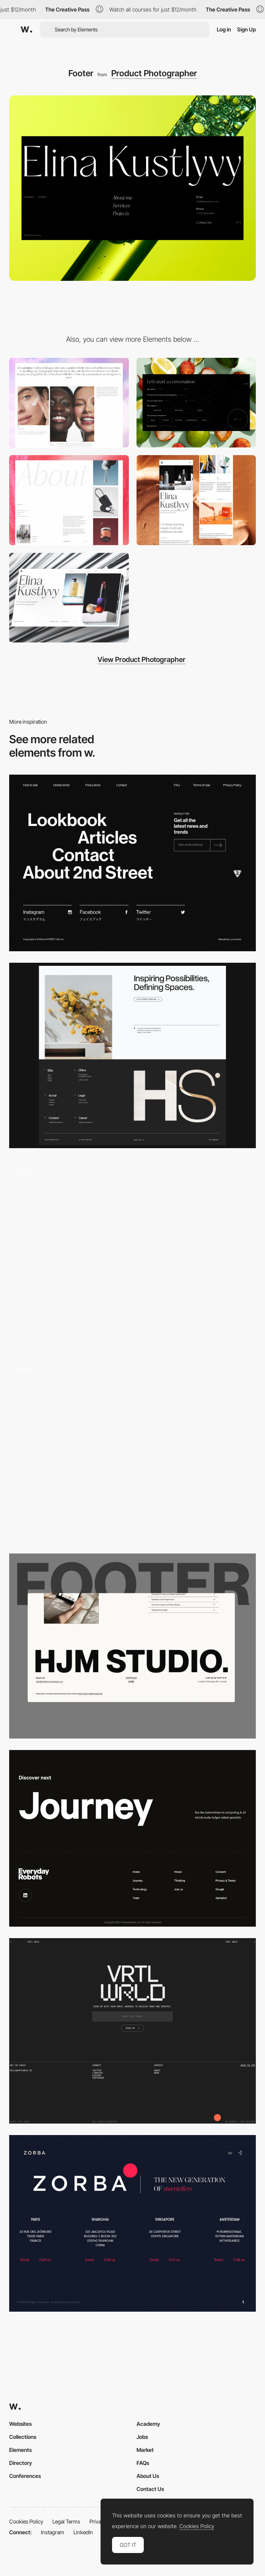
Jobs (142, 2436)
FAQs (143, 2463)
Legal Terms (66, 2521)
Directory (20, 2463)
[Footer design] (132, 2031)
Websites (20, 2423)
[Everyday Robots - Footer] (132, 1838)
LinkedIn (83, 2532)
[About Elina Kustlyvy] (69, 500)
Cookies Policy (26, 2521)
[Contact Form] (196, 402)
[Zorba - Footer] (132, 2223)
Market (145, 2450)
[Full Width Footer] (132, 1646)
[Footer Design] (132, 1055)
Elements (20, 2450)
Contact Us (150, 2489)
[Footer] (132, 1252)
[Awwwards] (26, 29)
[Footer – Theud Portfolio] (132, 1449)
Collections (22, 2436)
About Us (148, 2476)
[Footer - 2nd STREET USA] (132, 863)
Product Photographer (154, 73)
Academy (148, 2423)
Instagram (52, 2532)
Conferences (25, 2476)
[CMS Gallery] (69, 402)
